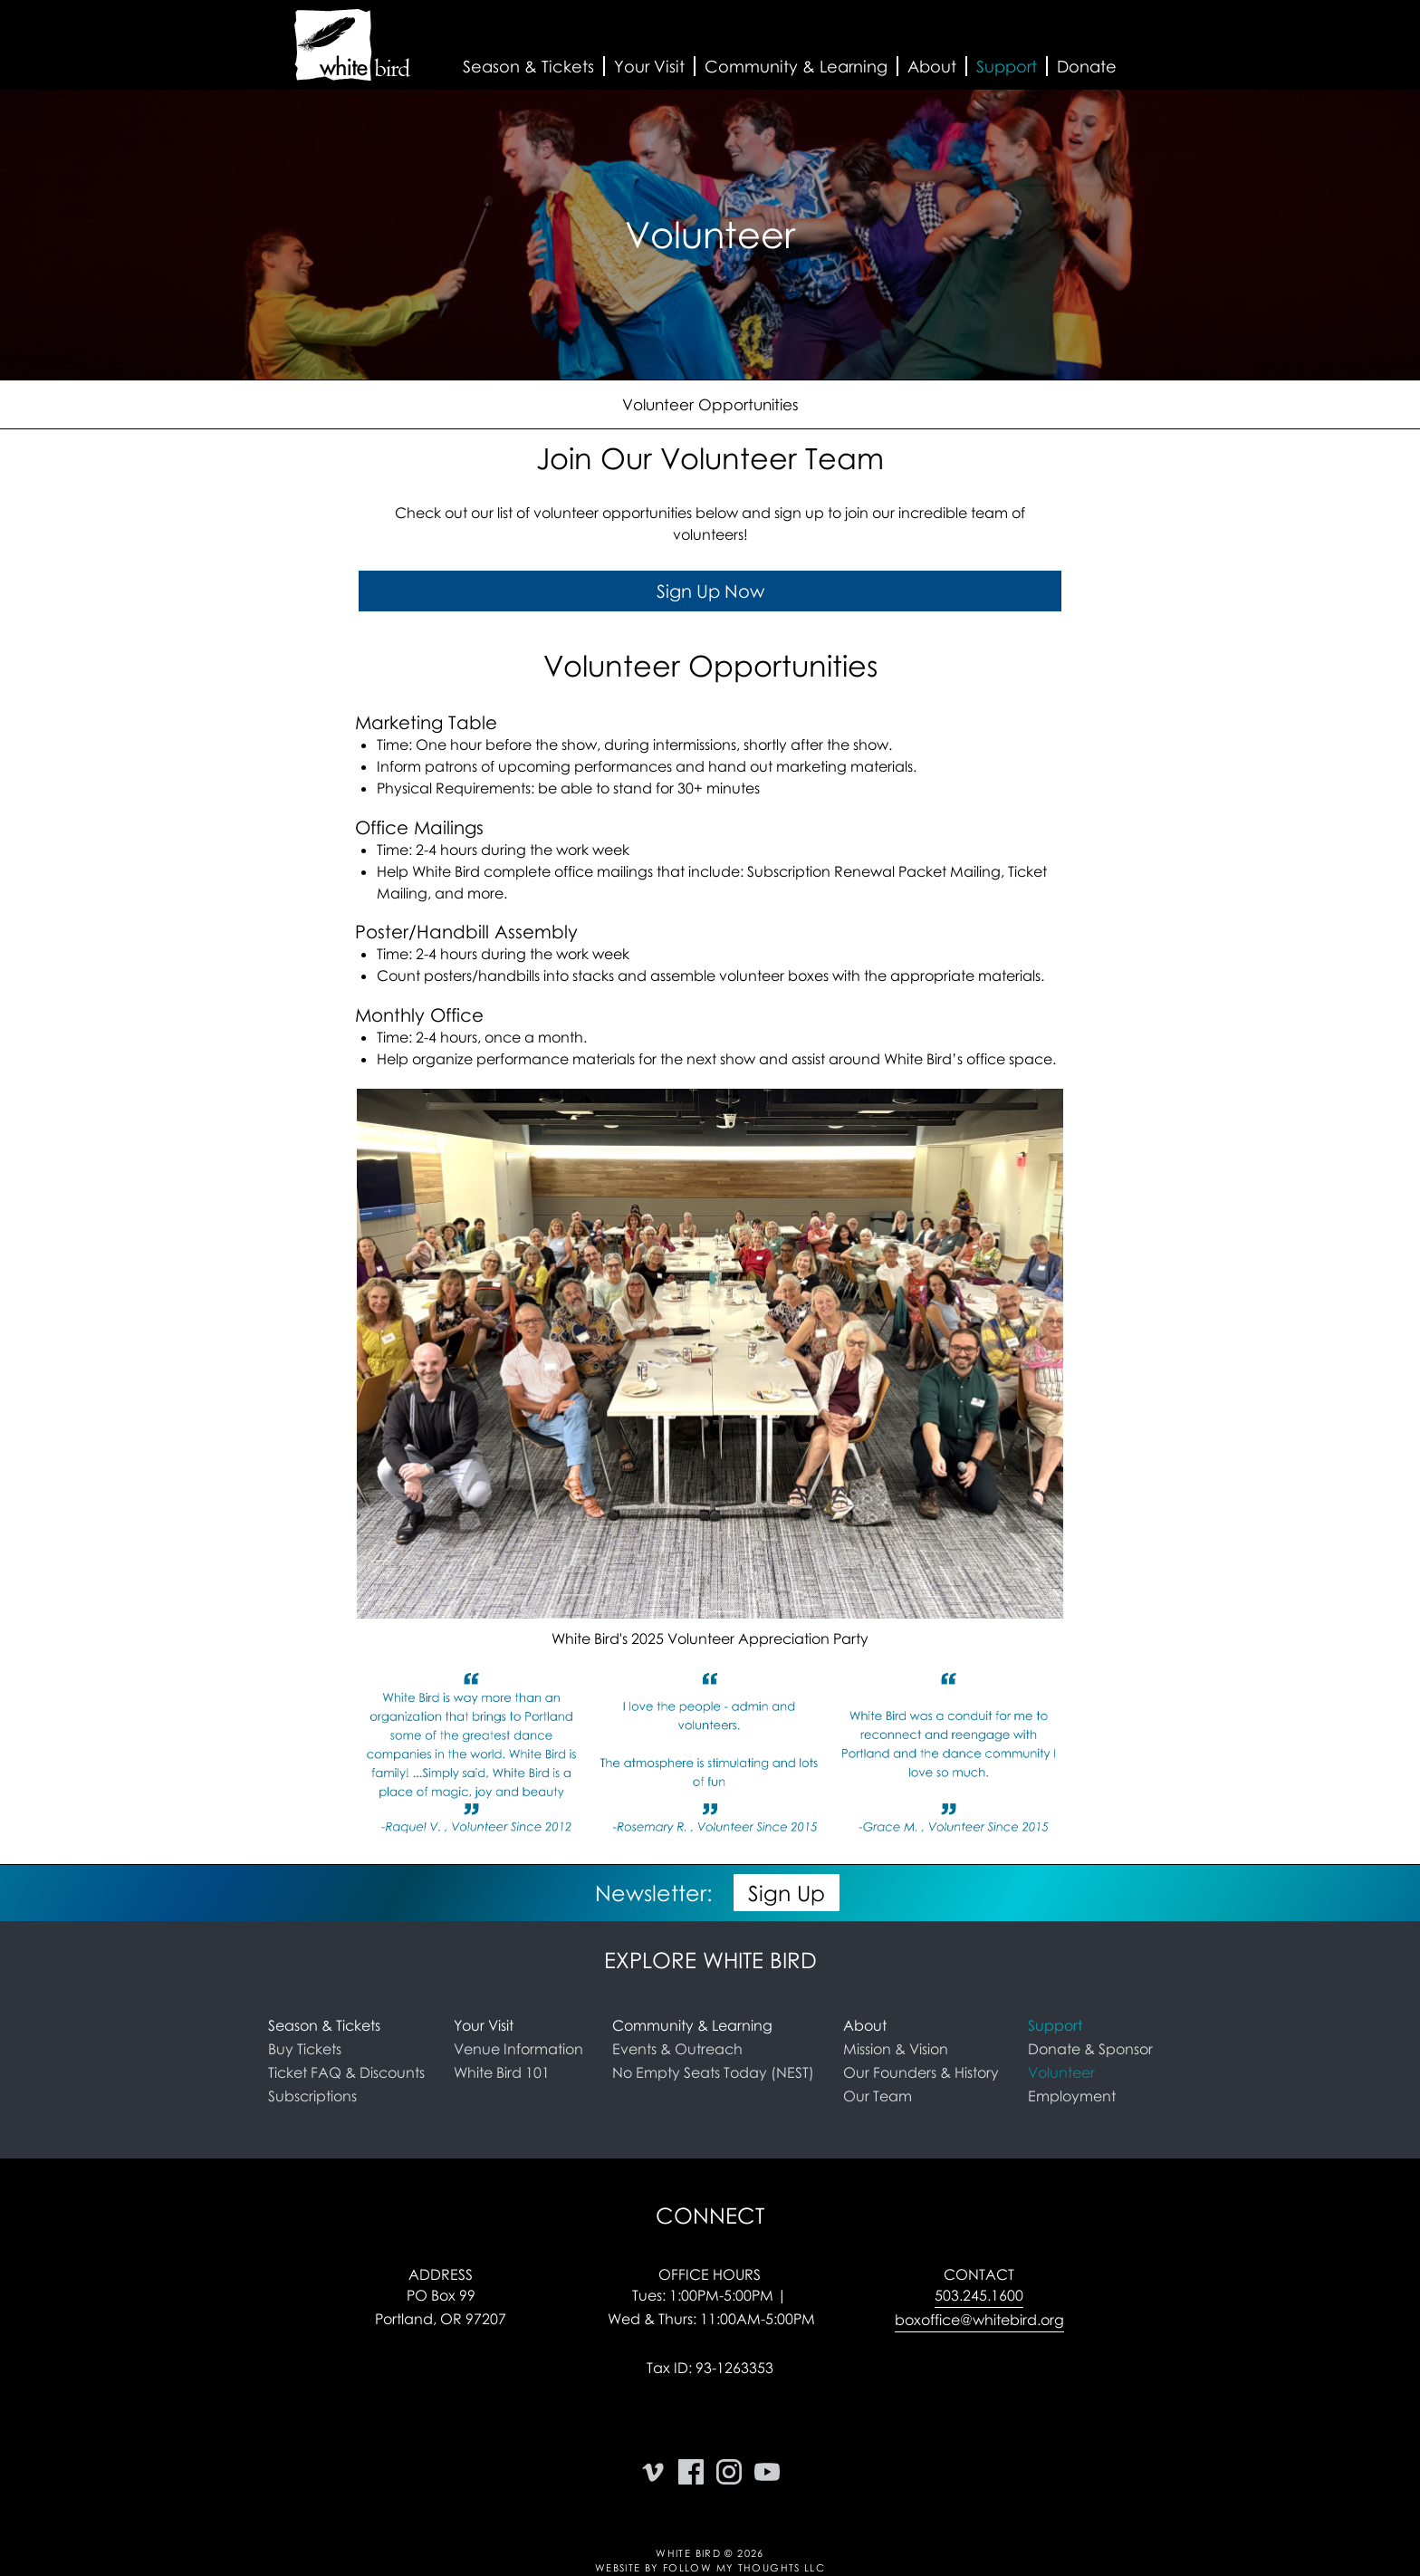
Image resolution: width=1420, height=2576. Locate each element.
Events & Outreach (677, 2049)
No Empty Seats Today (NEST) (713, 2072)
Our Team (877, 2096)
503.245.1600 (979, 2295)
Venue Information (518, 2049)
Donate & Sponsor (1090, 2049)
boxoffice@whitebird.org (979, 2320)
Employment (1072, 2096)
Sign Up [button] (786, 1892)
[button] (528, 66)
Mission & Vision (895, 2049)
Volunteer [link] (1061, 2072)
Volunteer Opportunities (710, 404)
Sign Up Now (710, 591)
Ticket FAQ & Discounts (346, 2072)
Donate (1087, 66)
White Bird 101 (502, 2072)
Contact (979, 2274)
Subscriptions (312, 2096)
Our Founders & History (921, 2072)
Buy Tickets (304, 2049)
